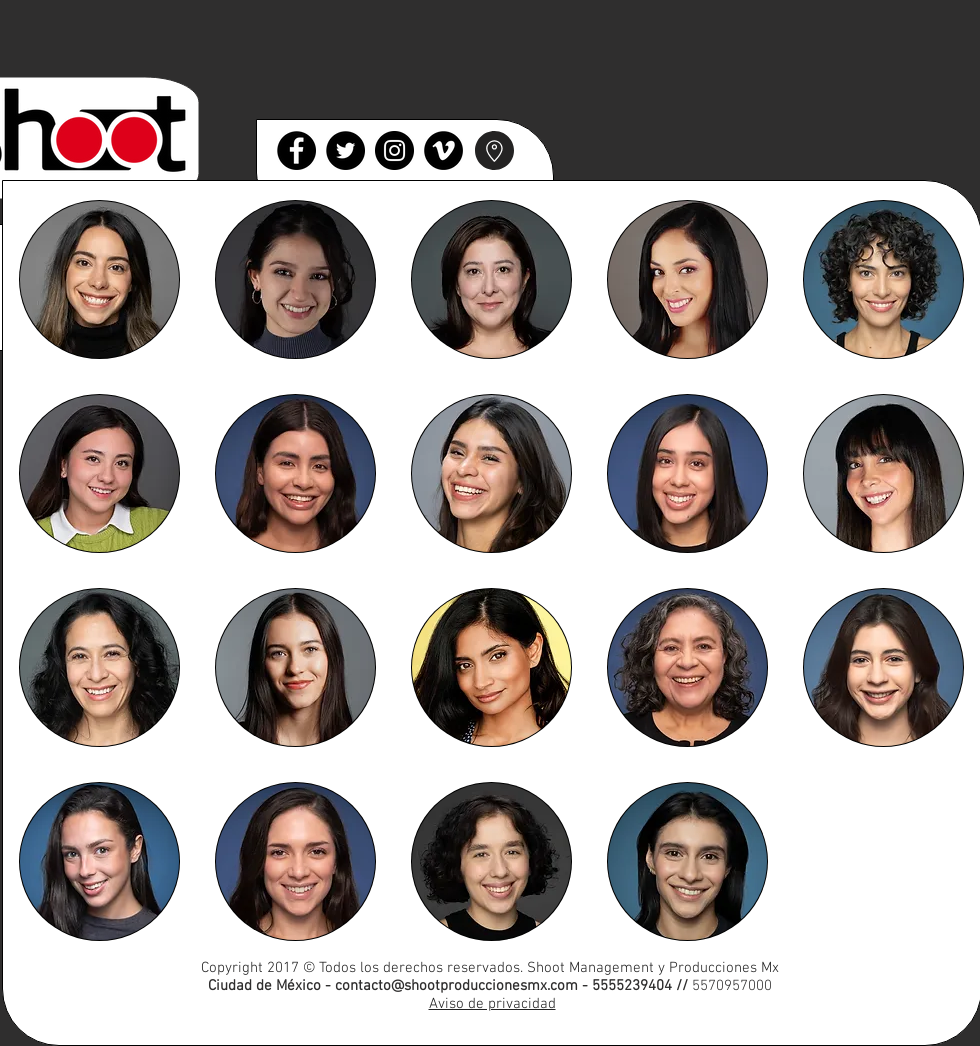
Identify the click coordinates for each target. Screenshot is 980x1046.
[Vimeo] (443, 150)
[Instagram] (394, 150)
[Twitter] (345, 150)
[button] (99, 279)
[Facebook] (296, 150)
